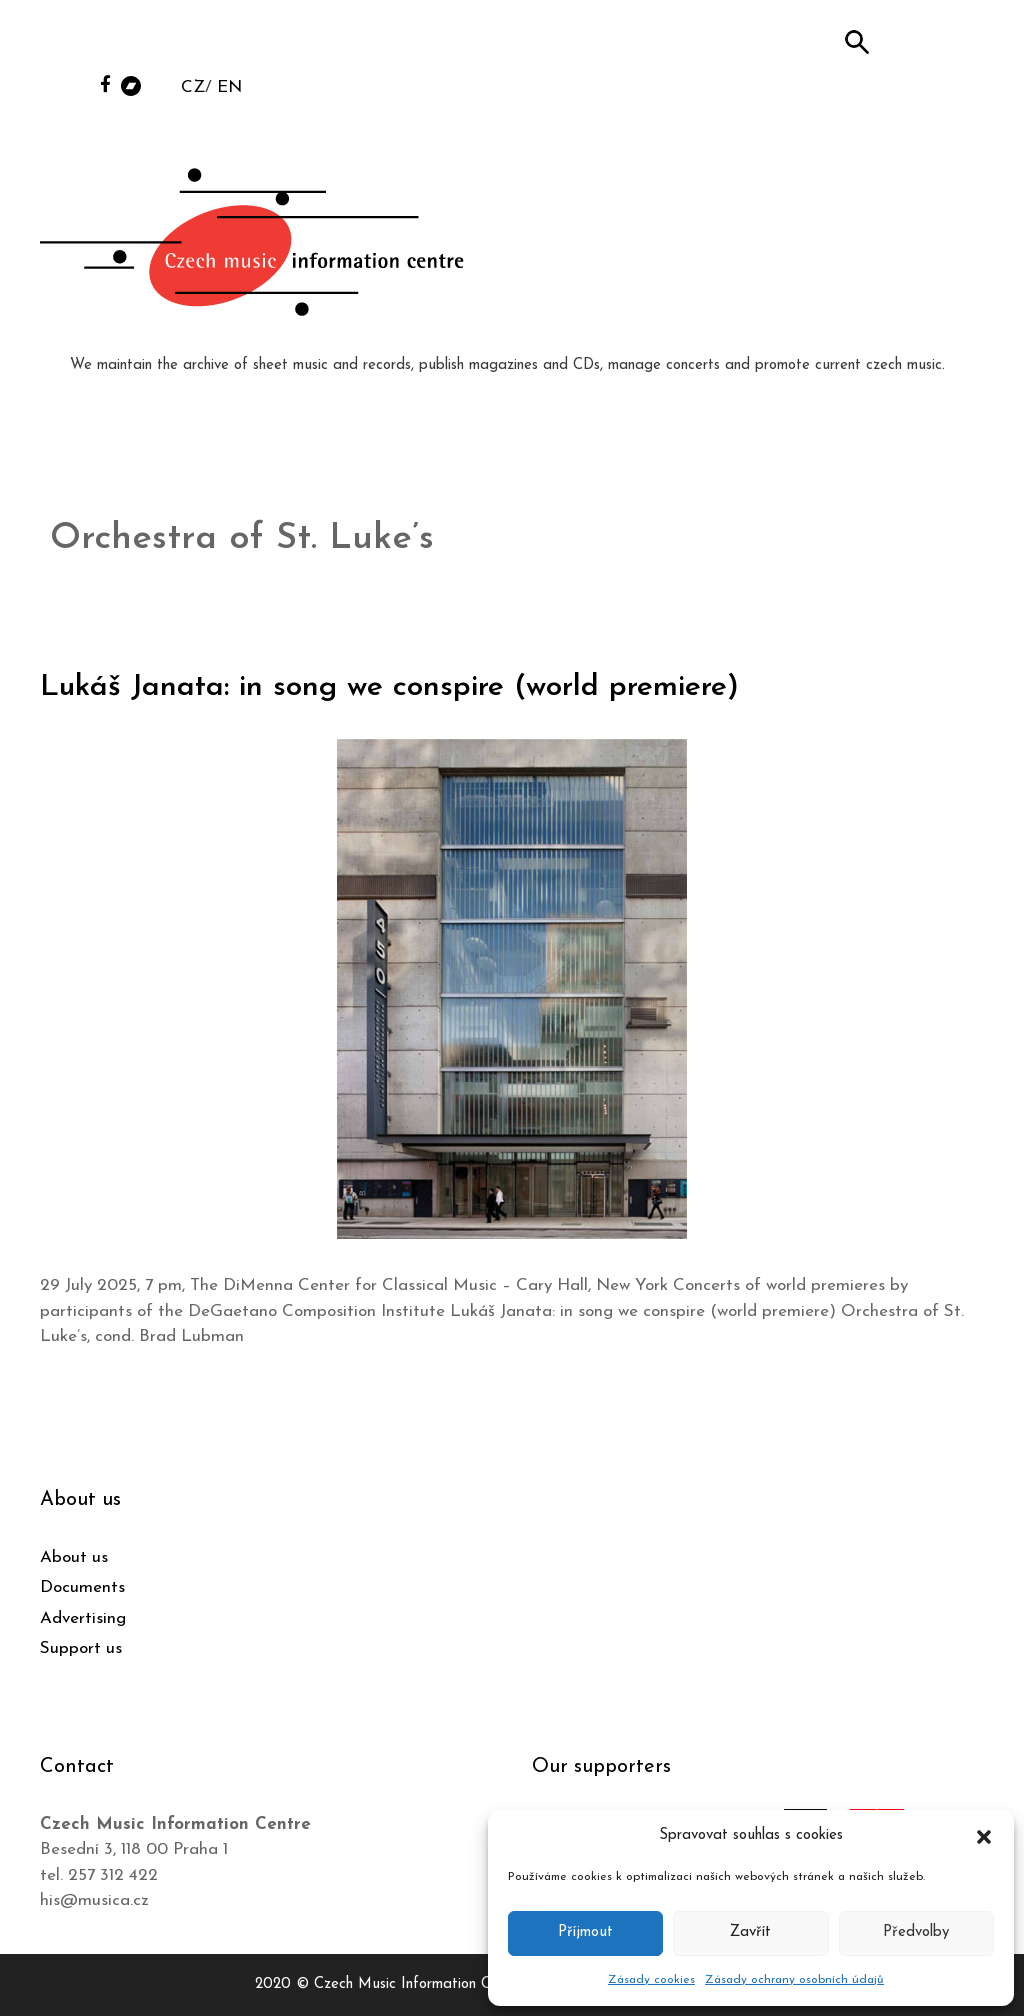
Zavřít (750, 1932)
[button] (984, 1836)
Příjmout (585, 1932)
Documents (82, 1587)
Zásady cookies (651, 1980)
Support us (81, 1648)
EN (229, 87)
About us (74, 1557)
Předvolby (916, 1932)
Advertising (83, 1618)
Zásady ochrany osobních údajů (794, 1980)
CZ (193, 87)
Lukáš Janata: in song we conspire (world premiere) (389, 687)
